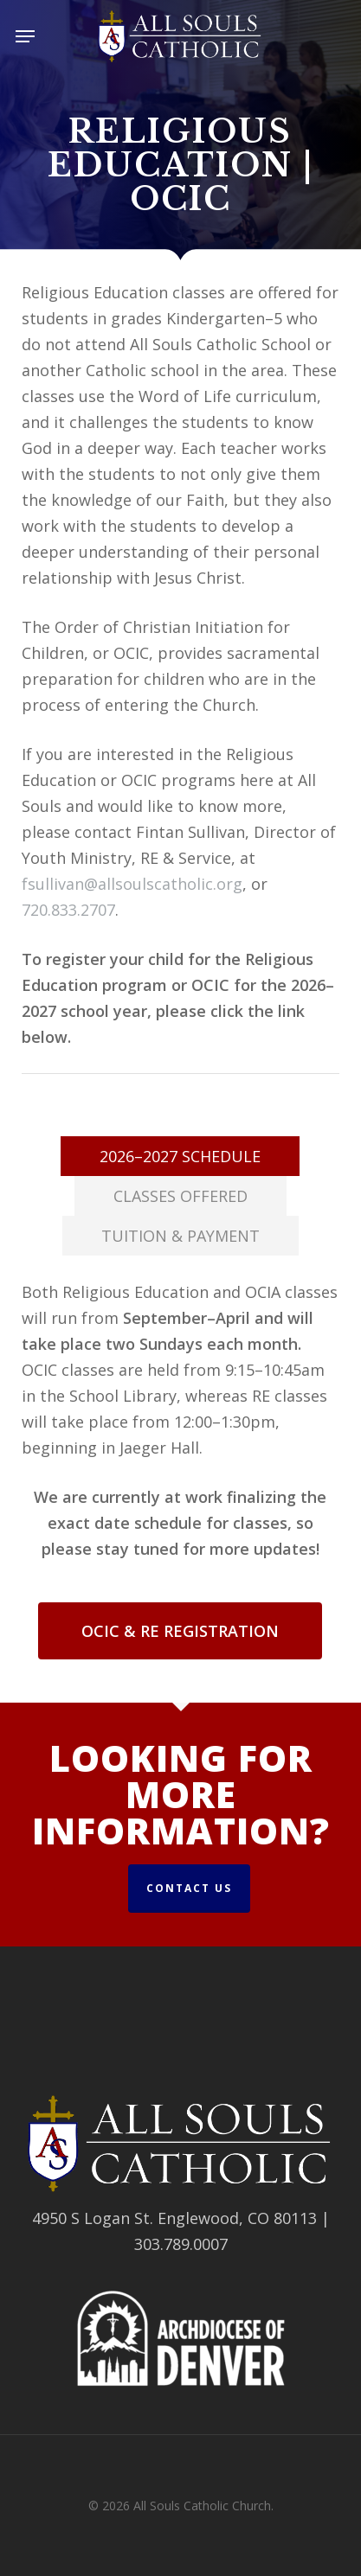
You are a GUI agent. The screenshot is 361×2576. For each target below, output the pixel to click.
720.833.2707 (68, 909)
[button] (25, 36)
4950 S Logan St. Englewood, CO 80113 (174, 2218)
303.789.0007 (181, 2244)
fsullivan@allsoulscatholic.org (132, 883)
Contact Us (189, 1888)
